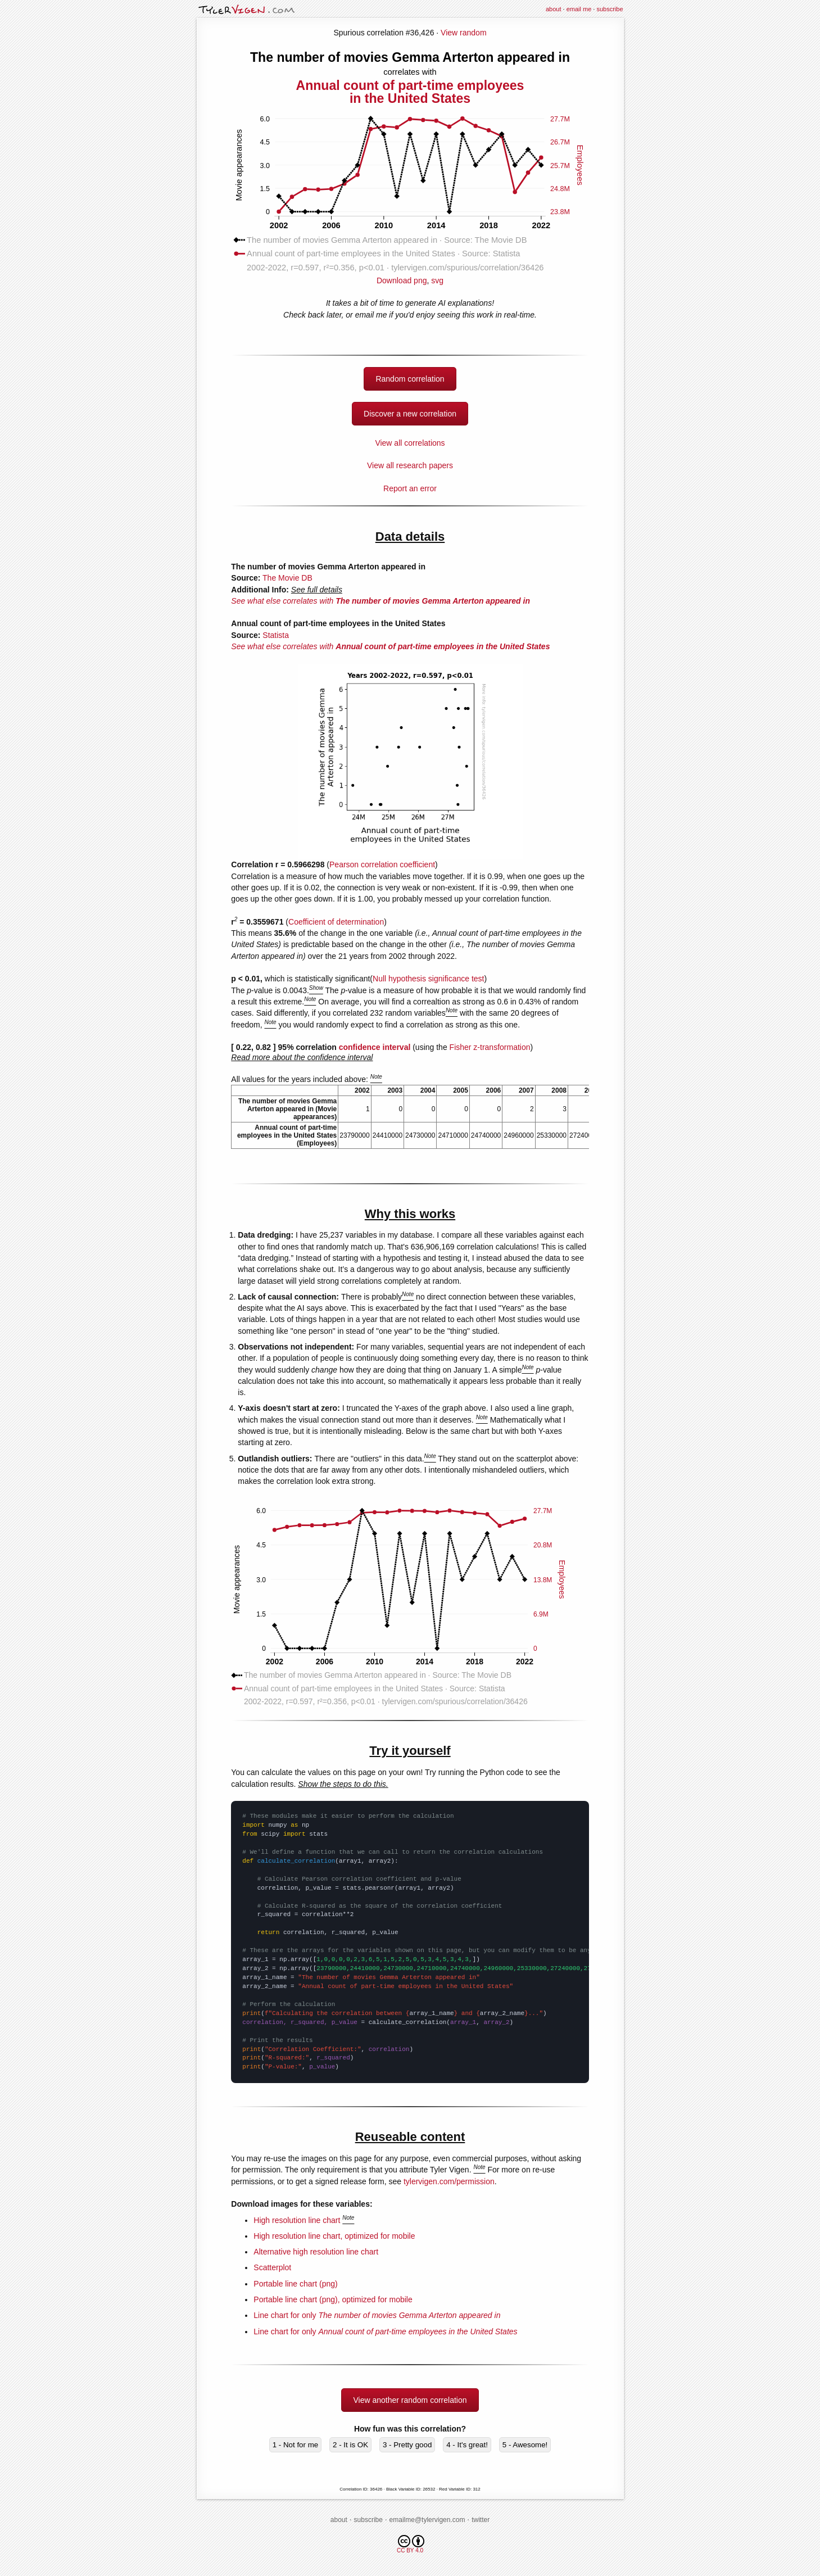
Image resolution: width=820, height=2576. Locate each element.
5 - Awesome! (525, 2445)
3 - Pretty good (407, 2445)
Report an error (410, 488)
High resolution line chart (296, 2220)
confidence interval (375, 1047)
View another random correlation (409, 2400)
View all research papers (410, 465)
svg (437, 280)
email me (579, 9)
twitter (481, 2520)
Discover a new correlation (410, 413)
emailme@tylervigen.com (427, 2520)
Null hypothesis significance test (428, 978)
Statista (275, 635)
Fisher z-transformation (490, 1047)
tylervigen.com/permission (449, 2181)
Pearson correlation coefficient (382, 864)
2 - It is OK (350, 2445)
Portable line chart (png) (295, 2283)
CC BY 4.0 (410, 2544)
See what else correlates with (380, 600)
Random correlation (409, 378)
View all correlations (410, 442)
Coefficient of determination (336, 921)
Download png (409, 276)
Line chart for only (376, 2315)
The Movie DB (287, 577)
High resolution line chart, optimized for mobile (334, 2235)
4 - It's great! (467, 2445)
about (553, 9)
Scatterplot (272, 2267)
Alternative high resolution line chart (315, 2251)
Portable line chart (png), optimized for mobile (332, 2299)
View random (463, 32)
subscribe (609, 9)
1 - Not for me (295, 2445)
